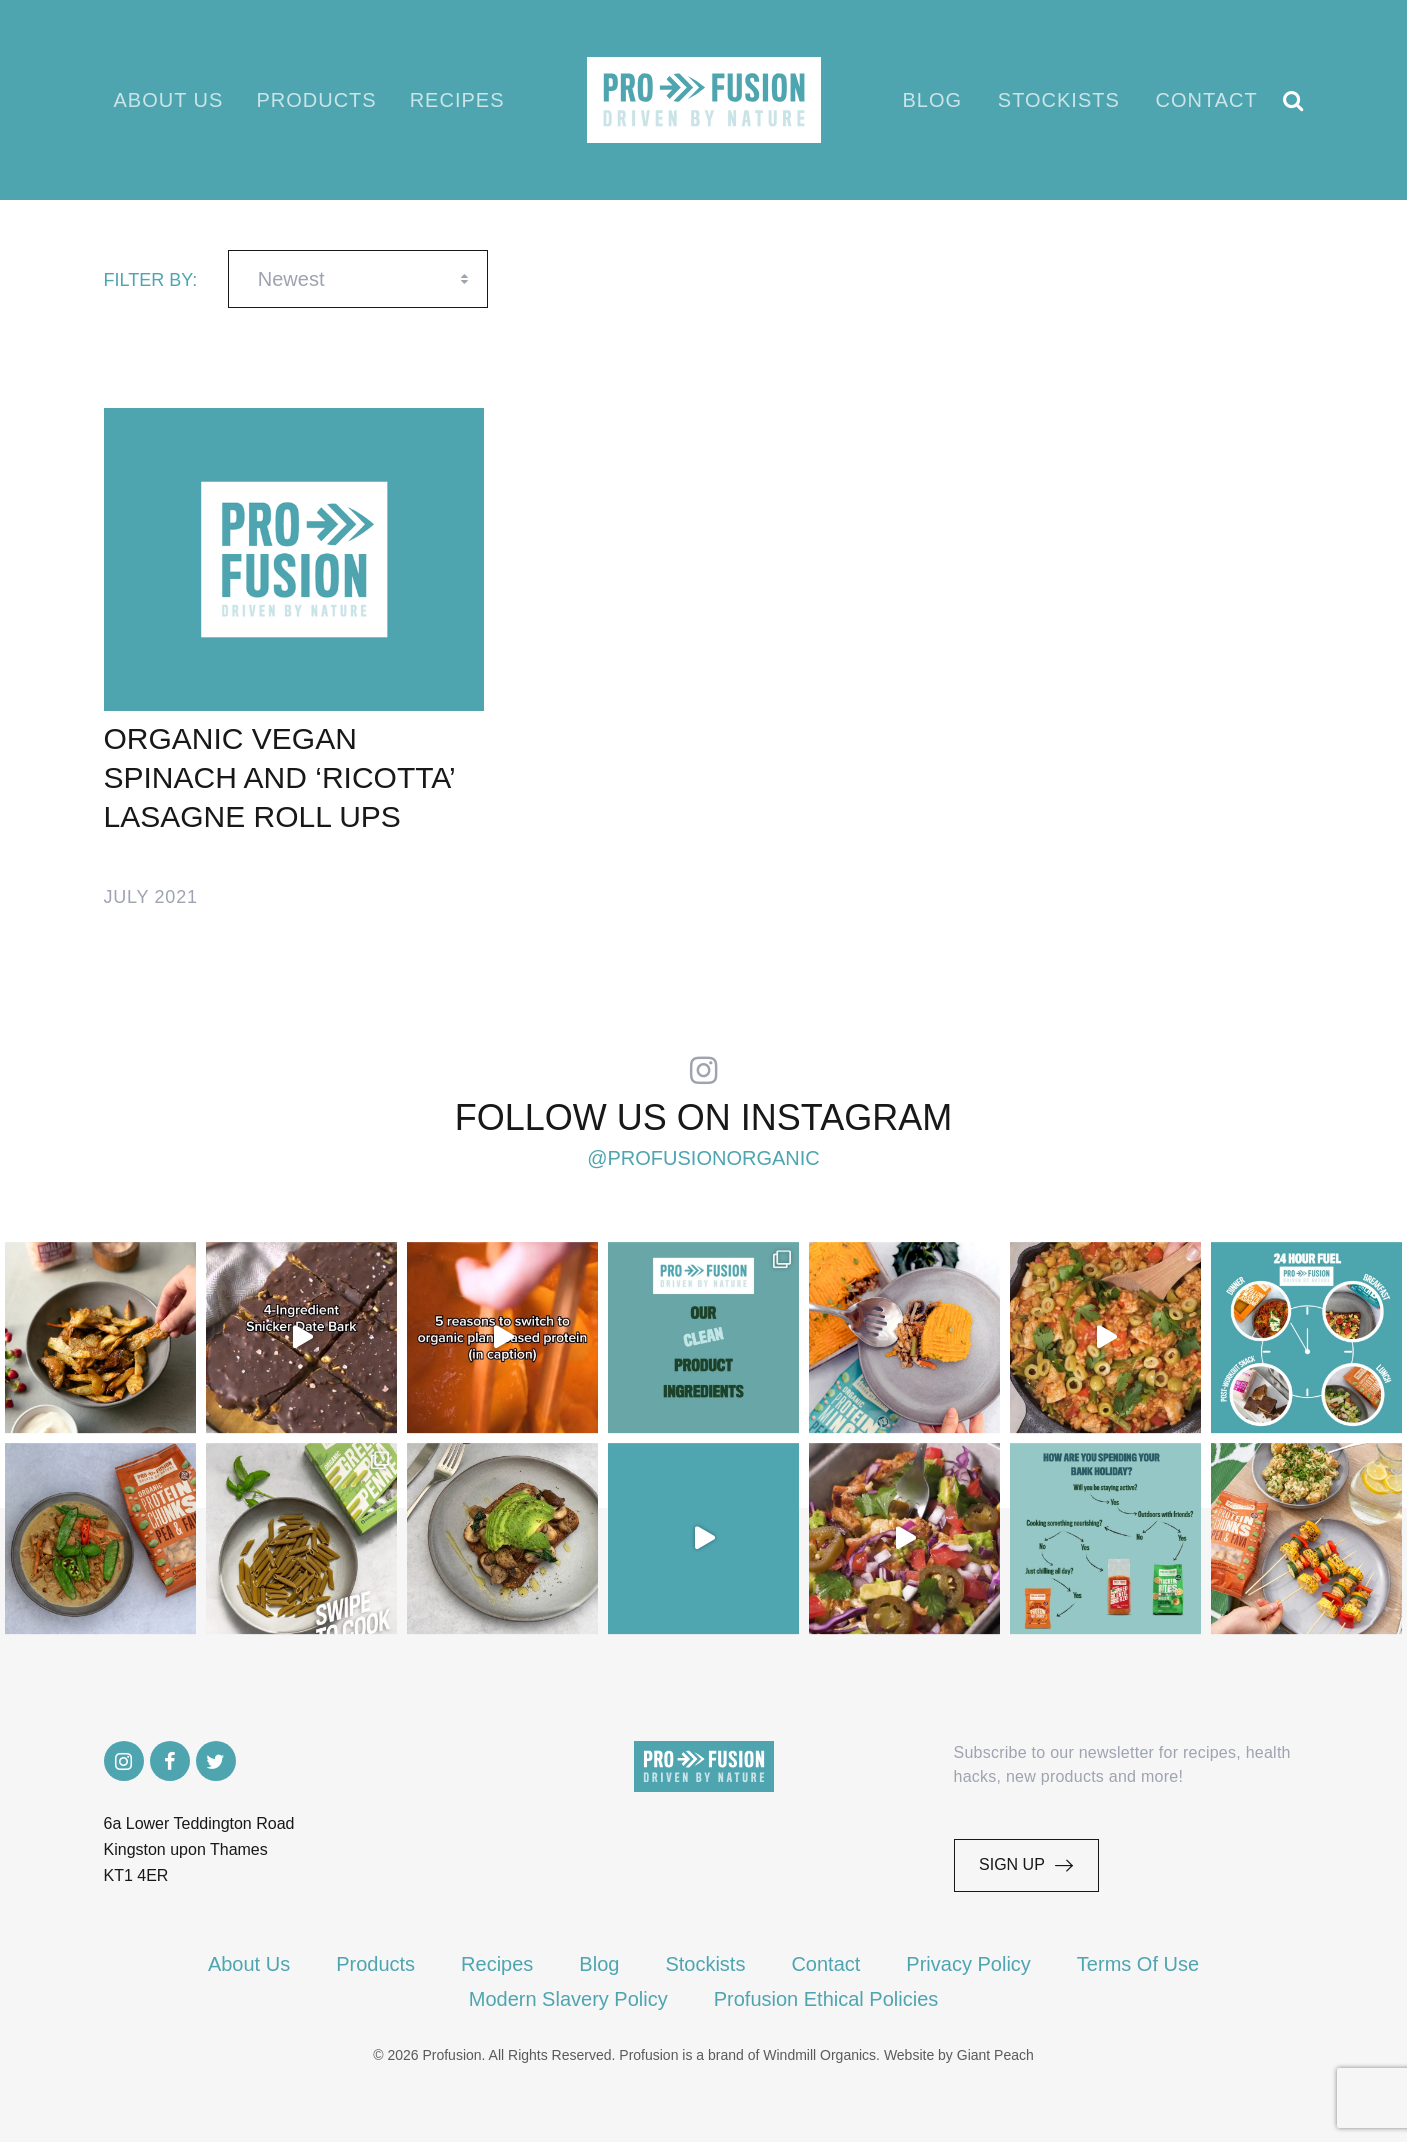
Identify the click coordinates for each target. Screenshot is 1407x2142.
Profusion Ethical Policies (826, 1999)
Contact (1207, 100)
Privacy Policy (968, 1964)
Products (316, 100)
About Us (169, 100)
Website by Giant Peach (959, 2055)
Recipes (457, 100)
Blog (933, 100)
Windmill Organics (819, 2055)
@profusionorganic (703, 1158)
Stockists (1059, 100)
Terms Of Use (1138, 1964)
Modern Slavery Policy (568, 1999)
